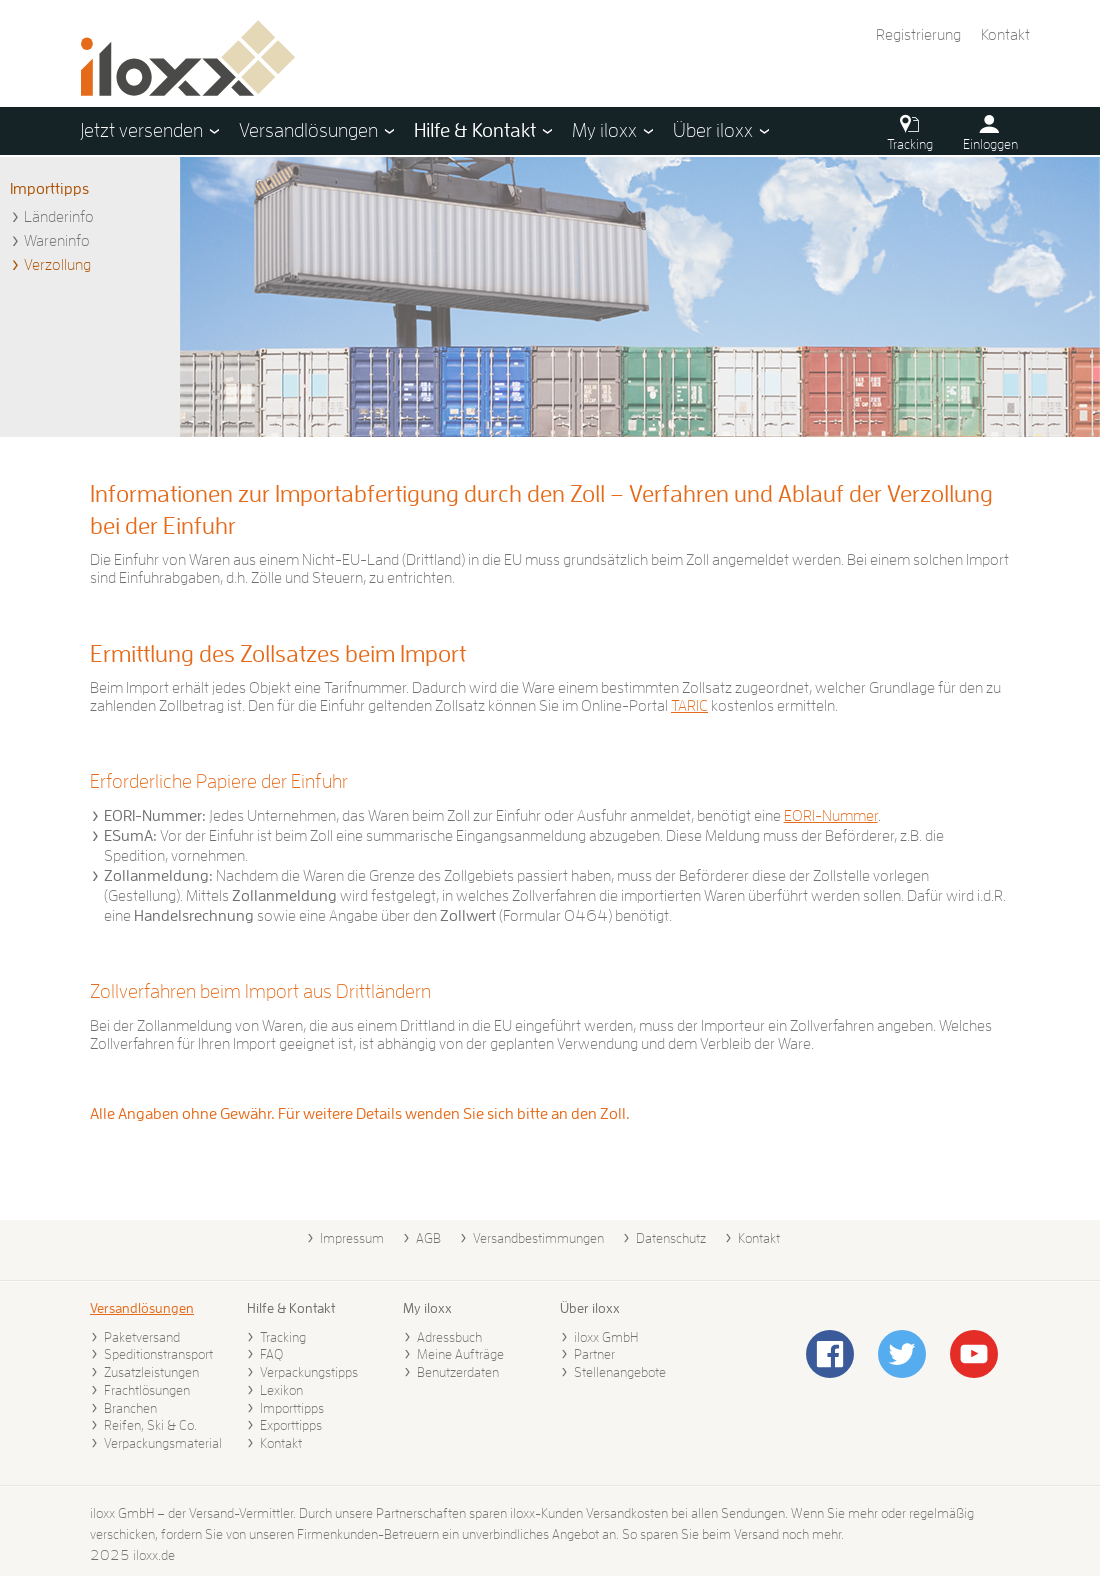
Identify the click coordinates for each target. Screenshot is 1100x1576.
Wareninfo (57, 241)
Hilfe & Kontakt (291, 1308)
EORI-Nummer (831, 816)
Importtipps (49, 189)
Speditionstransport (158, 1354)
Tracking (283, 1337)
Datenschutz (671, 1238)
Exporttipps (291, 1425)
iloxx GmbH (606, 1337)
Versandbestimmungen (538, 1238)
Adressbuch (449, 1337)
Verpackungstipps (309, 1372)
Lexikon (281, 1390)
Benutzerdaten (458, 1372)
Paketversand (142, 1337)
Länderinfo (59, 217)
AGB (428, 1238)
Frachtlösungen (147, 1390)
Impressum (352, 1238)
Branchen (130, 1408)
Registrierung (918, 35)
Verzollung (57, 265)
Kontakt (1005, 35)
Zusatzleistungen (151, 1372)
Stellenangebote (620, 1372)
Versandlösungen (142, 1308)
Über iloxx (590, 1308)
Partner (594, 1354)
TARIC (689, 706)
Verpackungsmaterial (163, 1443)
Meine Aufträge (460, 1354)
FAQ (271, 1354)
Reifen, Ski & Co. (150, 1425)
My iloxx (427, 1308)
